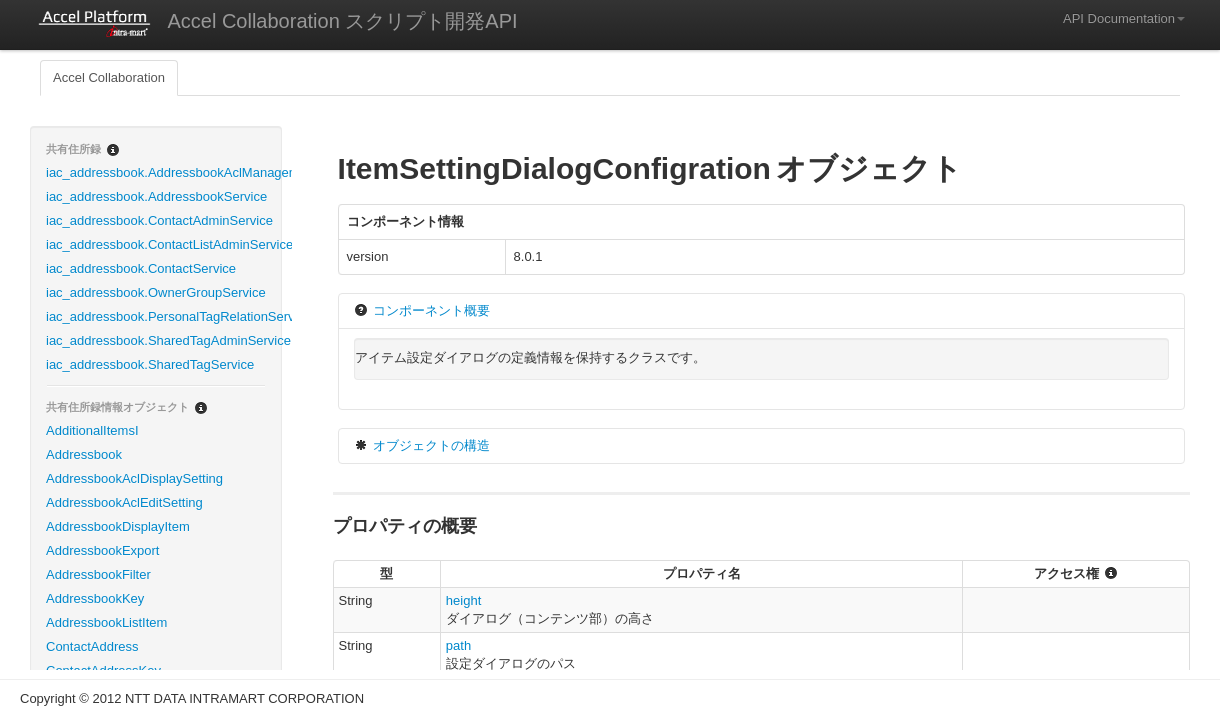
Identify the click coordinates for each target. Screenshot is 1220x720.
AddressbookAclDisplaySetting (134, 478)
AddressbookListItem (106, 622)
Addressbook (84, 454)
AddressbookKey (95, 598)
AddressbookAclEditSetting (124, 502)
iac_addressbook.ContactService (141, 268)
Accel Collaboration (109, 77)
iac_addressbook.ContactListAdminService (163, 244)
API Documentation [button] (1124, 18)
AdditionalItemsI (92, 430)
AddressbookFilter (98, 574)
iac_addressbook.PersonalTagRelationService (163, 316)
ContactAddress (92, 646)
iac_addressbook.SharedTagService (150, 364)
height (463, 600)
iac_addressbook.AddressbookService (156, 196)
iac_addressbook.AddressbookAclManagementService (163, 172)
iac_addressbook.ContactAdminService (159, 220)
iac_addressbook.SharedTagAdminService (163, 340)
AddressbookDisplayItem (118, 526)
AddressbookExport (102, 550)
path (458, 645)
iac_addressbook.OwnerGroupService (156, 292)
